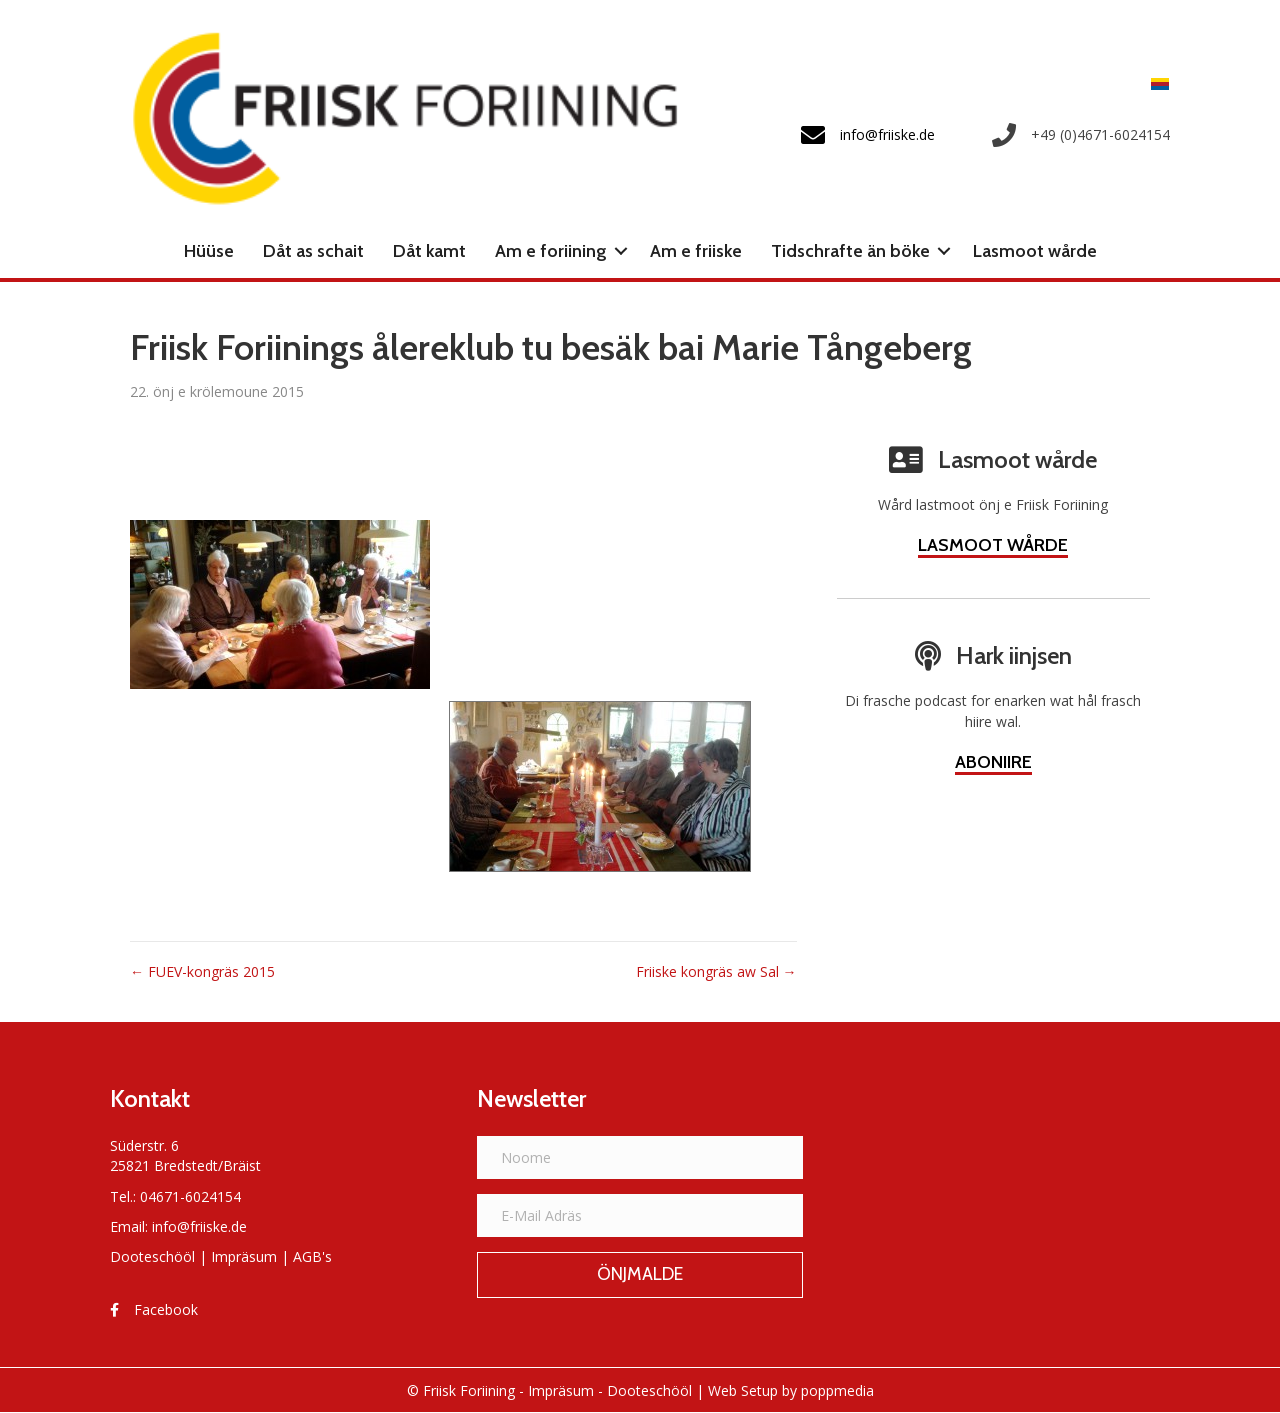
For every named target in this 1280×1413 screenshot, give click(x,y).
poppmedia (837, 1390)
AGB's (312, 1256)
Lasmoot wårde (1035, 251)
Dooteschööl (152, 1256)
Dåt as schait (313, 251)
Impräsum (244, 1256)
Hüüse (209, 251)
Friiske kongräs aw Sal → (716, 971)
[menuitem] (1155, 83)
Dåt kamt (429, 251)
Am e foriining (551, 251)
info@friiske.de (199, 1226)
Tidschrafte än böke (850, 251)
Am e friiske (696, 251)
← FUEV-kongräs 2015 (202, 971)
